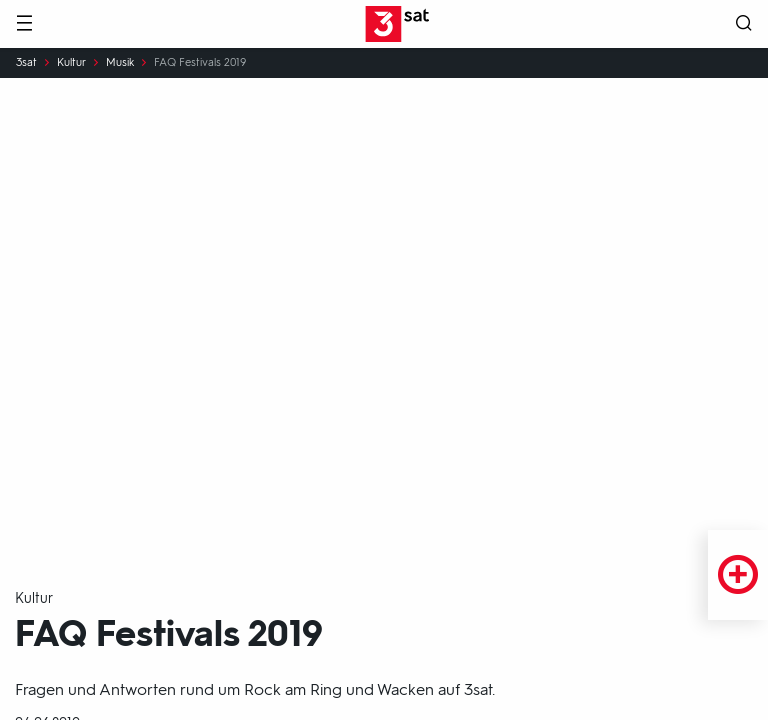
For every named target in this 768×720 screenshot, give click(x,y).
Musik (120, 63)
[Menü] (24, 24)
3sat (26, 63)
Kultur (71, 63)
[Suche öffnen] (744, 24)
